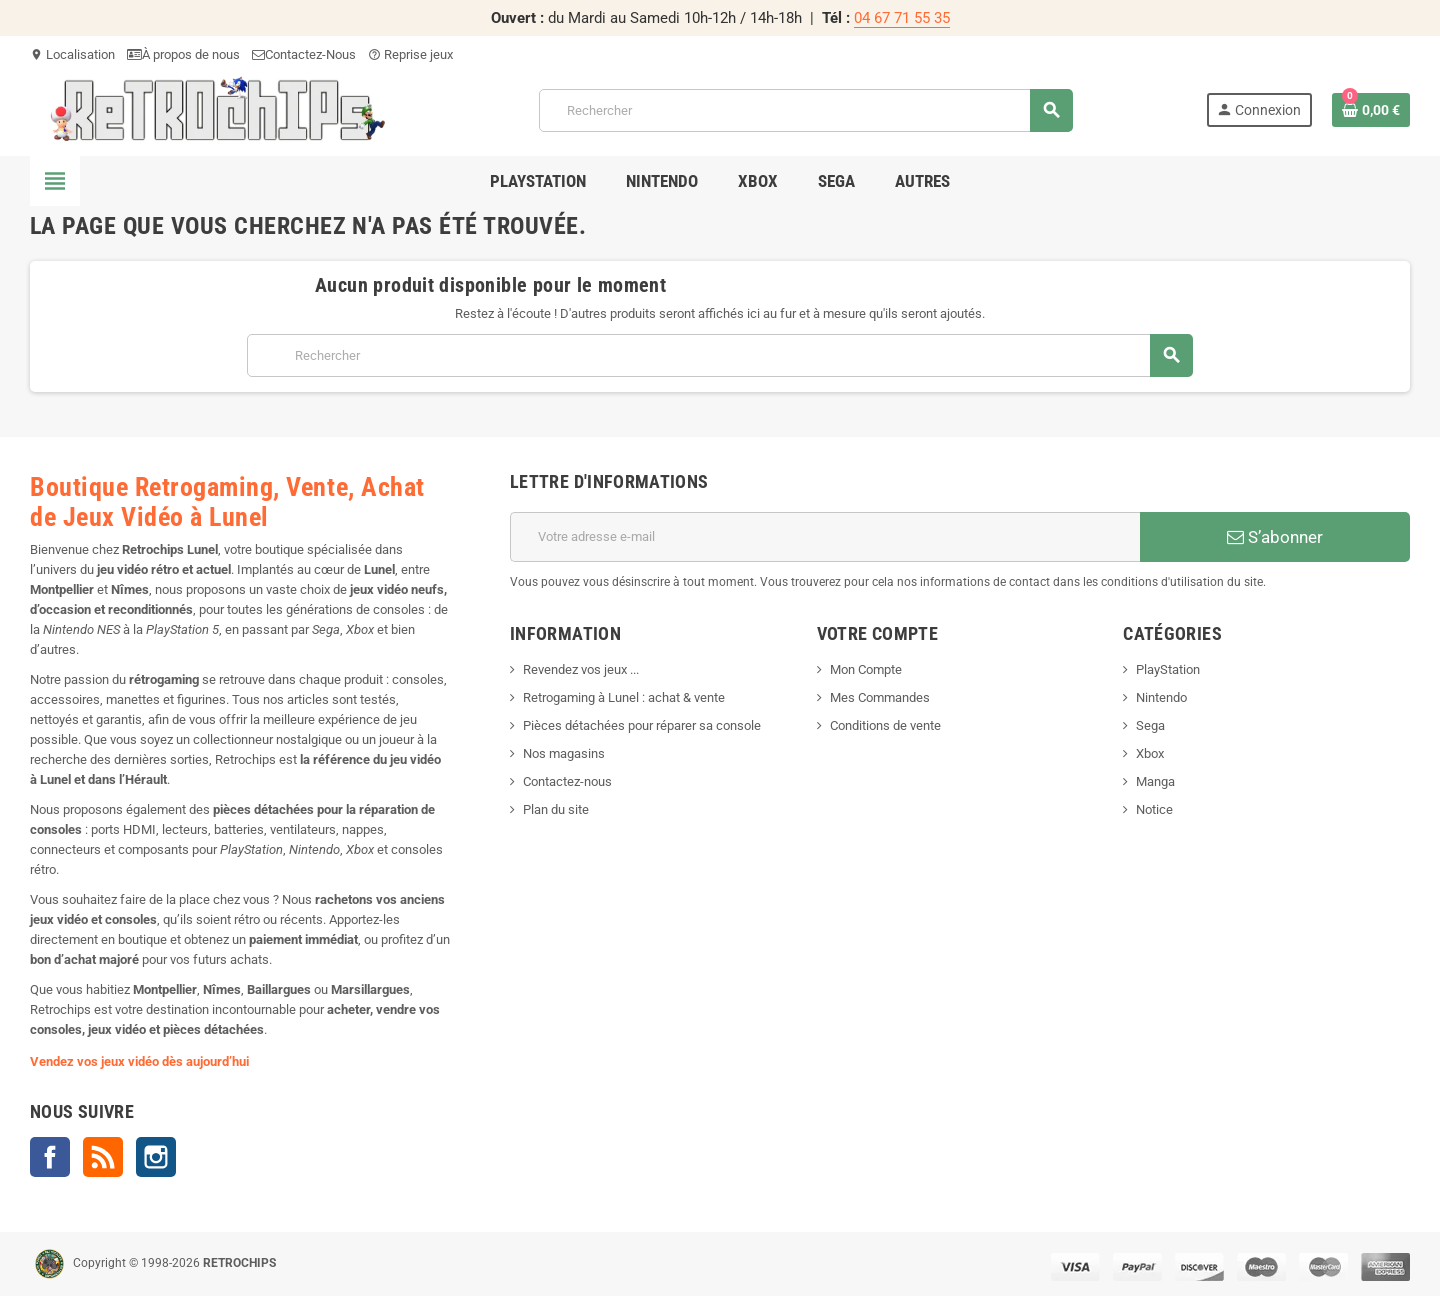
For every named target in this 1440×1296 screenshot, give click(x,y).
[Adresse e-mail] (825, 537)
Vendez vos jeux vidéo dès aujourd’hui (139, 1061)
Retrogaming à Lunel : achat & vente (624, 697)
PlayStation (1168, 669)
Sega (1150, 725)
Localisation (72, 54)
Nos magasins (564, 753)
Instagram (156, 1157)
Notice (1154, 809)
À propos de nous (183, 54)
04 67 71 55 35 (902, 18)
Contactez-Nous (304, 54)
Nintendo (1161, 697)
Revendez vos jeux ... (581, 669)
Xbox (1150, 753)
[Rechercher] (805, 110)
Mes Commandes (880, 697)
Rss (103, 1157)
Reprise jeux (410, 54)
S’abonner (1275, 537)
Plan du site (556, 809)
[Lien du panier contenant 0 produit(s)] (1371, 110)
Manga (1155, 781)
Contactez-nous (567, 781)
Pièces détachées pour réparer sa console (642, 725)
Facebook (50, 1157)
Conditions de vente (885, 725)
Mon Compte (866, 669)
